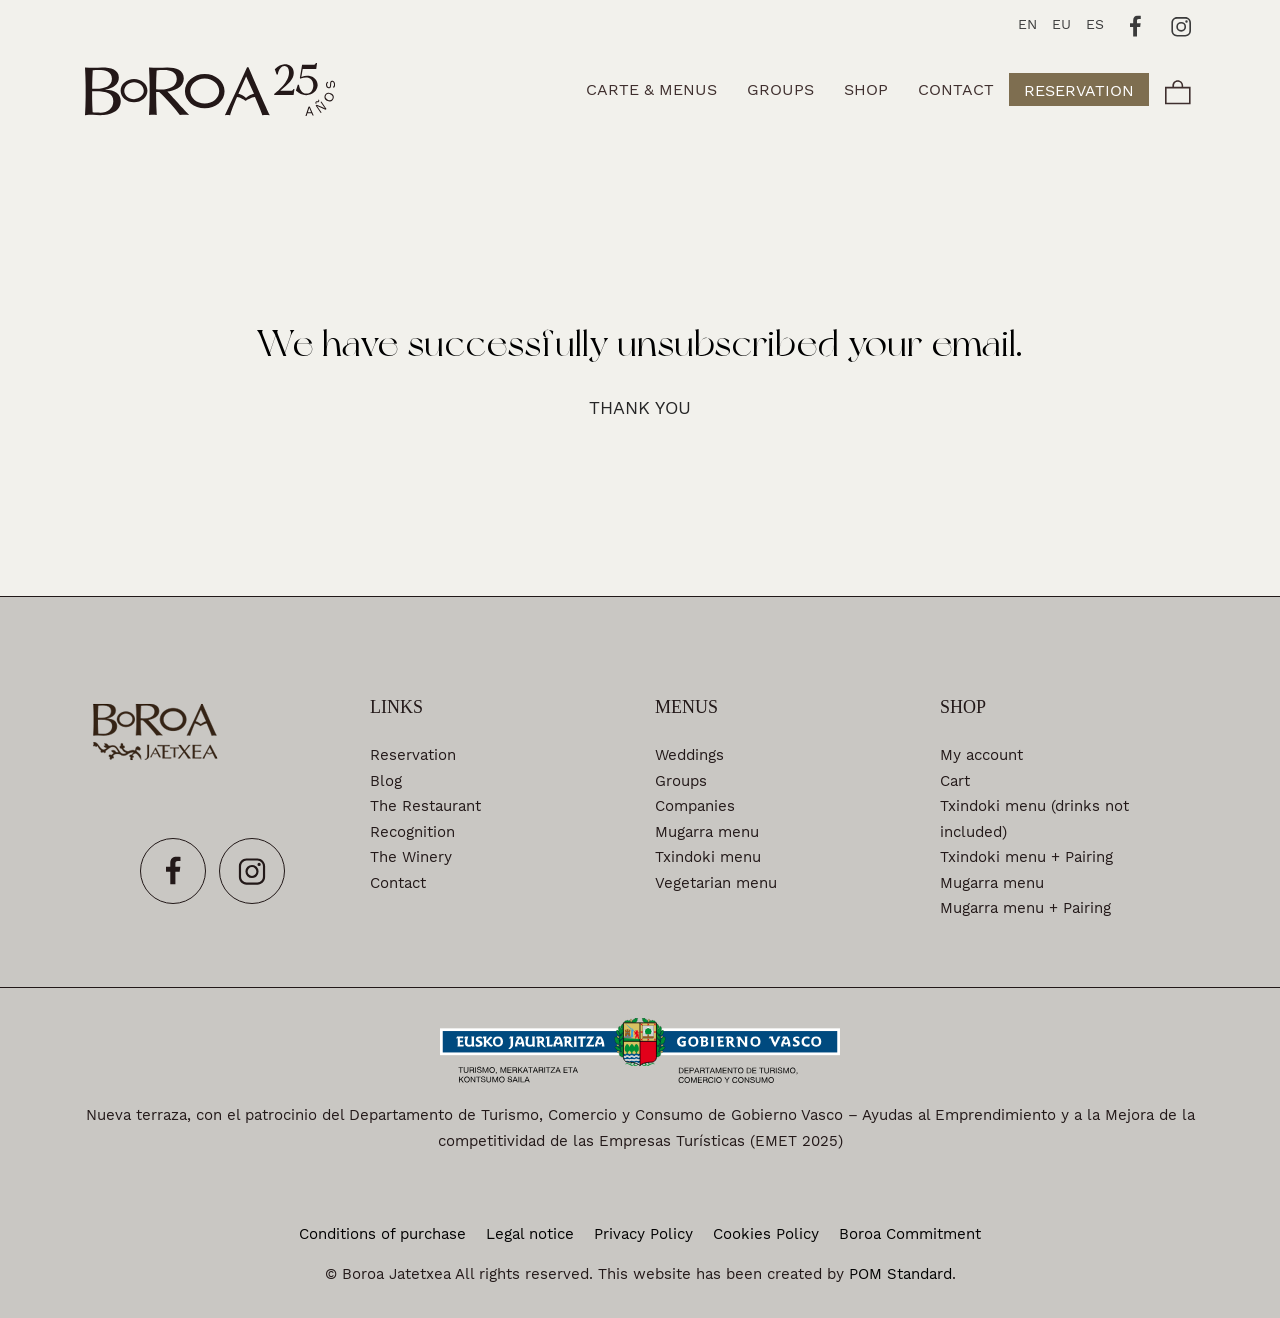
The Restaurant (425, 806)
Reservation (413, 755)
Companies (695, 806)
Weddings (689, 755)
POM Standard (900, 1274)
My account (981, 755)
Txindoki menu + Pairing (1026, 857)
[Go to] (1136, 24)
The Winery (411, 857)
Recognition (412, 832)
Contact (398, 883)
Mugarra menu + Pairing (1025, 908)
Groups (681, 781)
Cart (955, 781)
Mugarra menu (707, 832)
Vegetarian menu (716, 883)
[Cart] (1178, 89)
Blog (386, 781)
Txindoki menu (708, 857)
